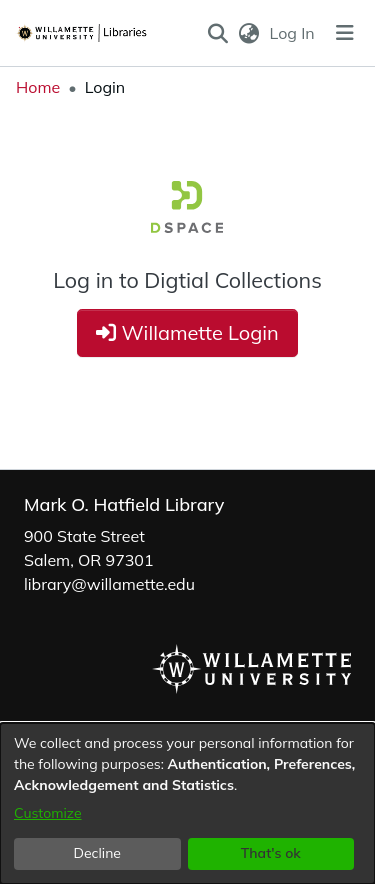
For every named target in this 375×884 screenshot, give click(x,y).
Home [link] (38, 87)
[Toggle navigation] (345, 33)
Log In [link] (293, 33)
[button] (217, 33)
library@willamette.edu (109, 584)
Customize (48, 813)
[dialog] (187, 803)
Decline (98, 853)
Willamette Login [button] (187, 332)
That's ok (271, 853)
